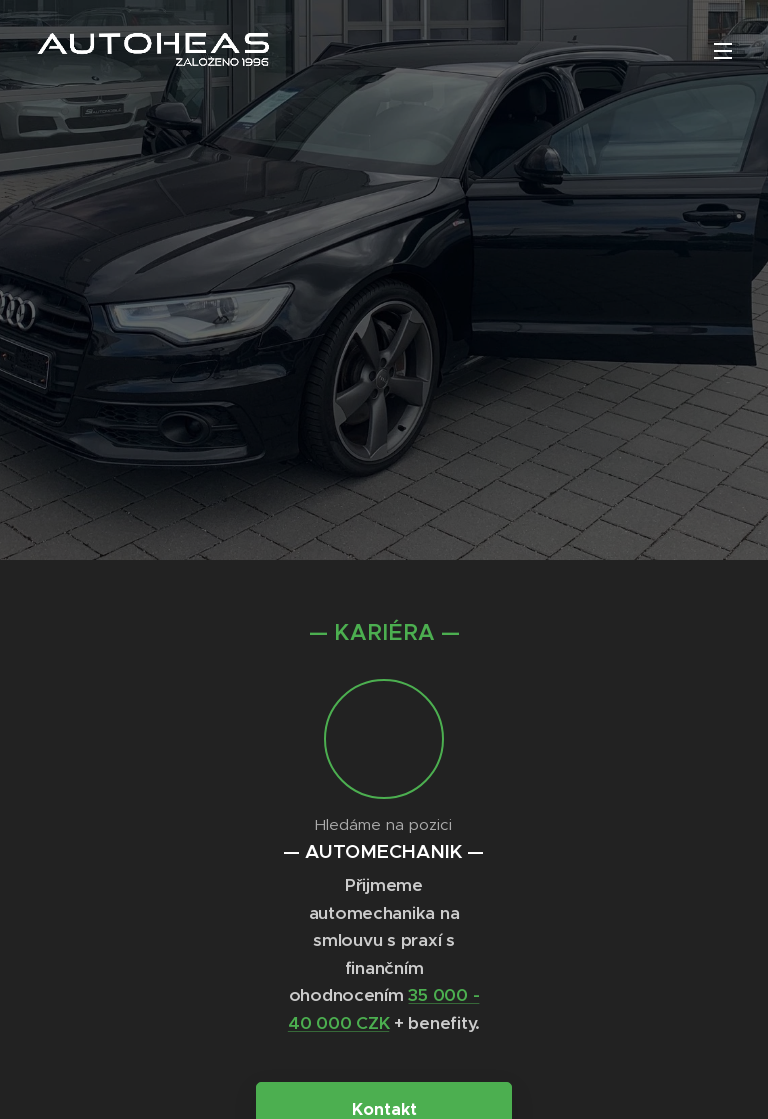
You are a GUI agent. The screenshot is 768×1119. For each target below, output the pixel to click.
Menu (723, 51)
